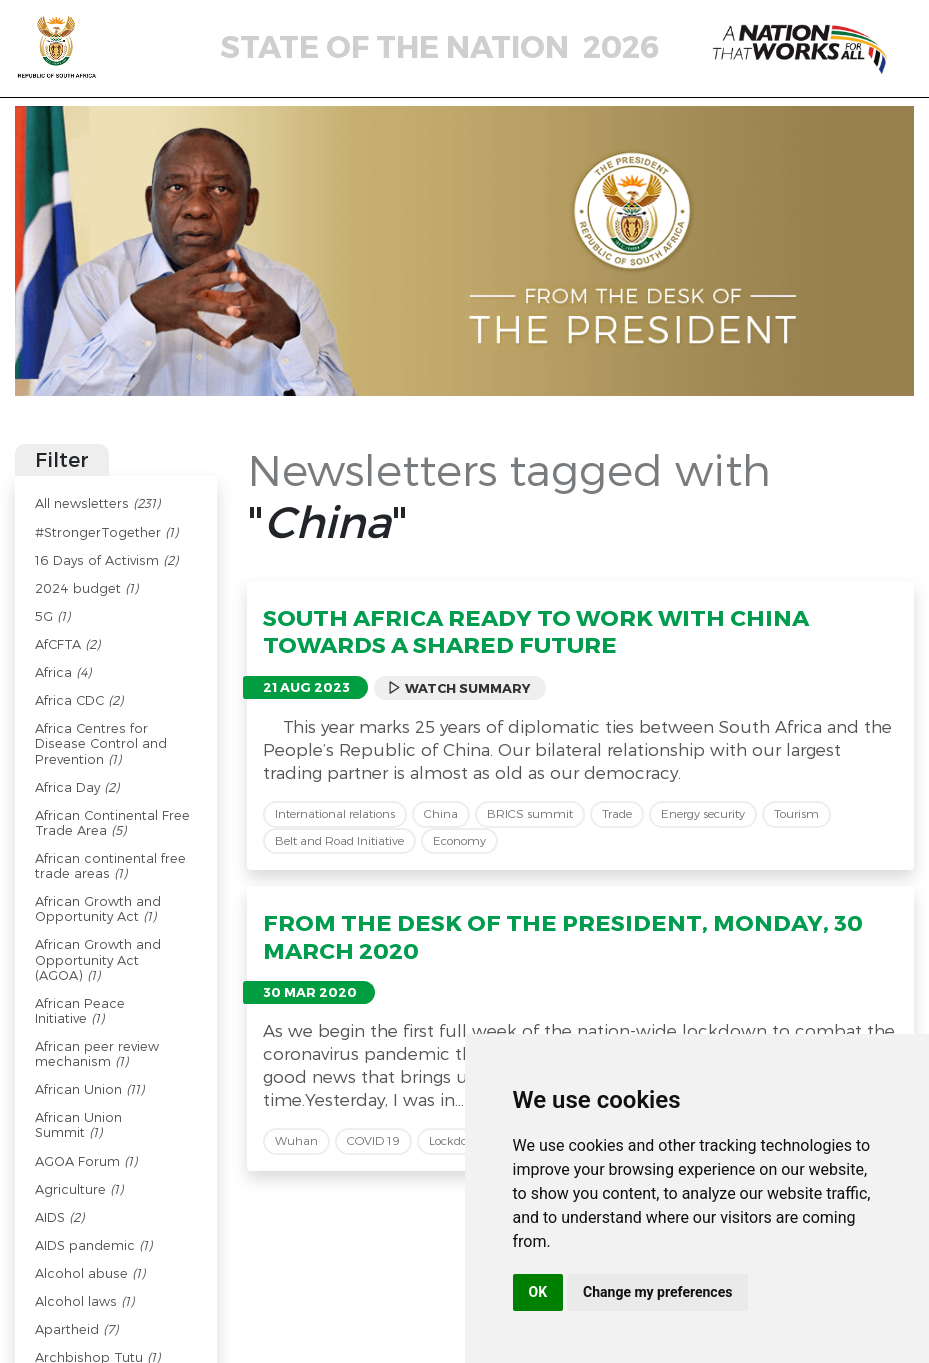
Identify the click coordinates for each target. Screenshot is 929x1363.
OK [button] (538, 1292)
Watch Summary (458, 688)
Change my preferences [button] (657, 1292)
